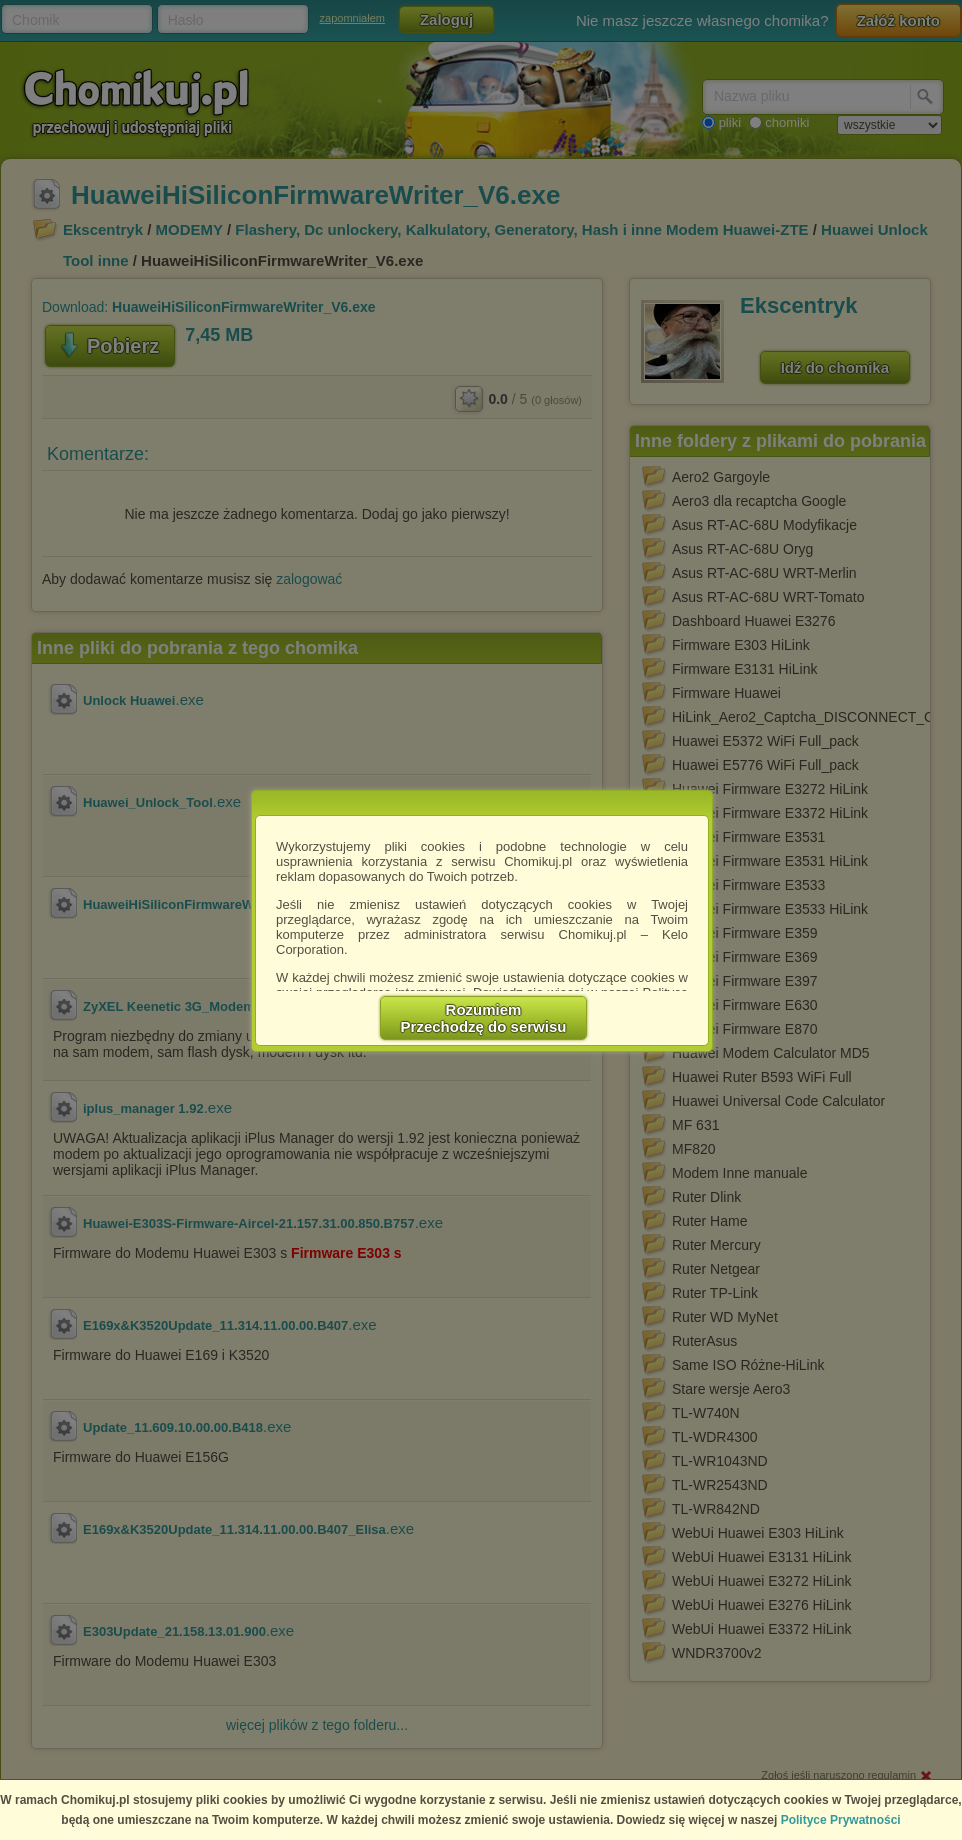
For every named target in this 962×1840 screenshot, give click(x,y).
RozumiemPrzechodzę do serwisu (484, 1018)
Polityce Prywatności (841, 1820)
